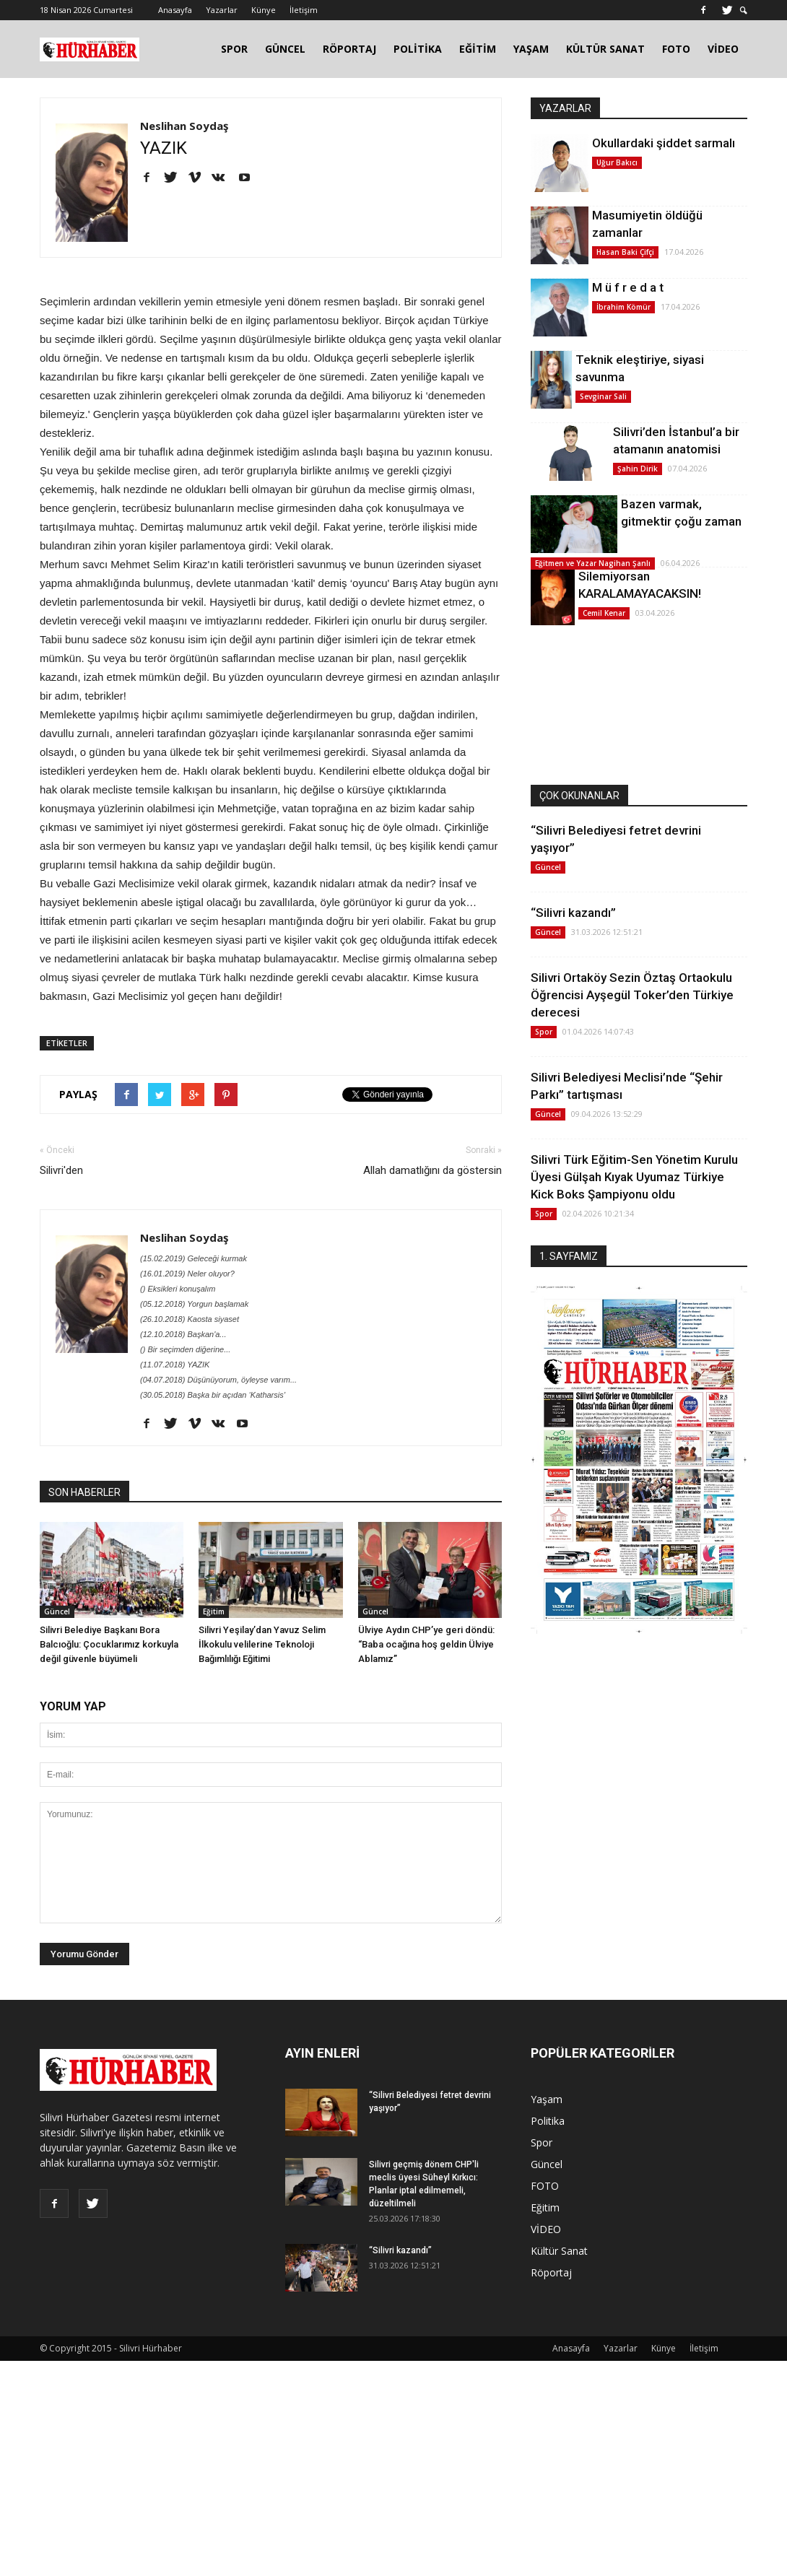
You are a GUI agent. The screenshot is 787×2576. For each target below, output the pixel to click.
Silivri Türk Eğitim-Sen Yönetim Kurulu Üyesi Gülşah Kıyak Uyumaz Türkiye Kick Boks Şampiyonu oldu (634, 1176)
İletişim (304, 9)
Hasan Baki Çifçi (625, 252)
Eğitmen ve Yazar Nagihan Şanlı (593, 563)
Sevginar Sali (603, 396)
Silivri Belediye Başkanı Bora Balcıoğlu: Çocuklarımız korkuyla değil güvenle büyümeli (109, 1644)
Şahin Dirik (637, 469)
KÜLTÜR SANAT (605, 49)
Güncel (57, 1611)
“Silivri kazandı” (573, 912)
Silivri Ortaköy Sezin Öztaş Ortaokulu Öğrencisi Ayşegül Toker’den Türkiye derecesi (632, 994)
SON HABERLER (84, 1492)
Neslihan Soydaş (184, 125)
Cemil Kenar (604, 613)
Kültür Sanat (559, 2251)
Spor (543, 1032)
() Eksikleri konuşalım (178, 1288)
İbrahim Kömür (623, 307)
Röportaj (551, 2272)
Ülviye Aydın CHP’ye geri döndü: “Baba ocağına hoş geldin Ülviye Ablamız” (426, 1644)
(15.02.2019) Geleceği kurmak (193, 1258)
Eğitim (214, 1611)
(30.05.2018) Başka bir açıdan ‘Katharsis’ (212, 1395)
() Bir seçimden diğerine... (185, 1349)
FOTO (676, 49)
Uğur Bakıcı (617, 162)
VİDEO (723, 49)
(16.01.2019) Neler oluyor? (187, 1273)
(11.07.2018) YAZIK (174, 1364)
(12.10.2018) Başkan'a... (183, 1334)
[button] (743, 10)
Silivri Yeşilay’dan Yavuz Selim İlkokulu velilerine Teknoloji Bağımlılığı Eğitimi (262, 1644)
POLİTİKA (418, 49)
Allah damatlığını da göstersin (432, 1170)
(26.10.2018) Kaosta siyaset (189, 1319)
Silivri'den (61, 1170)
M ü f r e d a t (628, 287)
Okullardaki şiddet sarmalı (663, 143)
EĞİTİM (477, 49)
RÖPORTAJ (349, 49)
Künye (263, 9)
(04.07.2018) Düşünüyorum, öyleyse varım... (218, 1379)
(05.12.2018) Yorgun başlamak (194, 1304)
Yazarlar (222, 9)
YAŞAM (531, 49)
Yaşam (546, 2099)
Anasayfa (175, 9)
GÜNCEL (285, 49)
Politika (548, 2121)
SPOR (234, 49)
